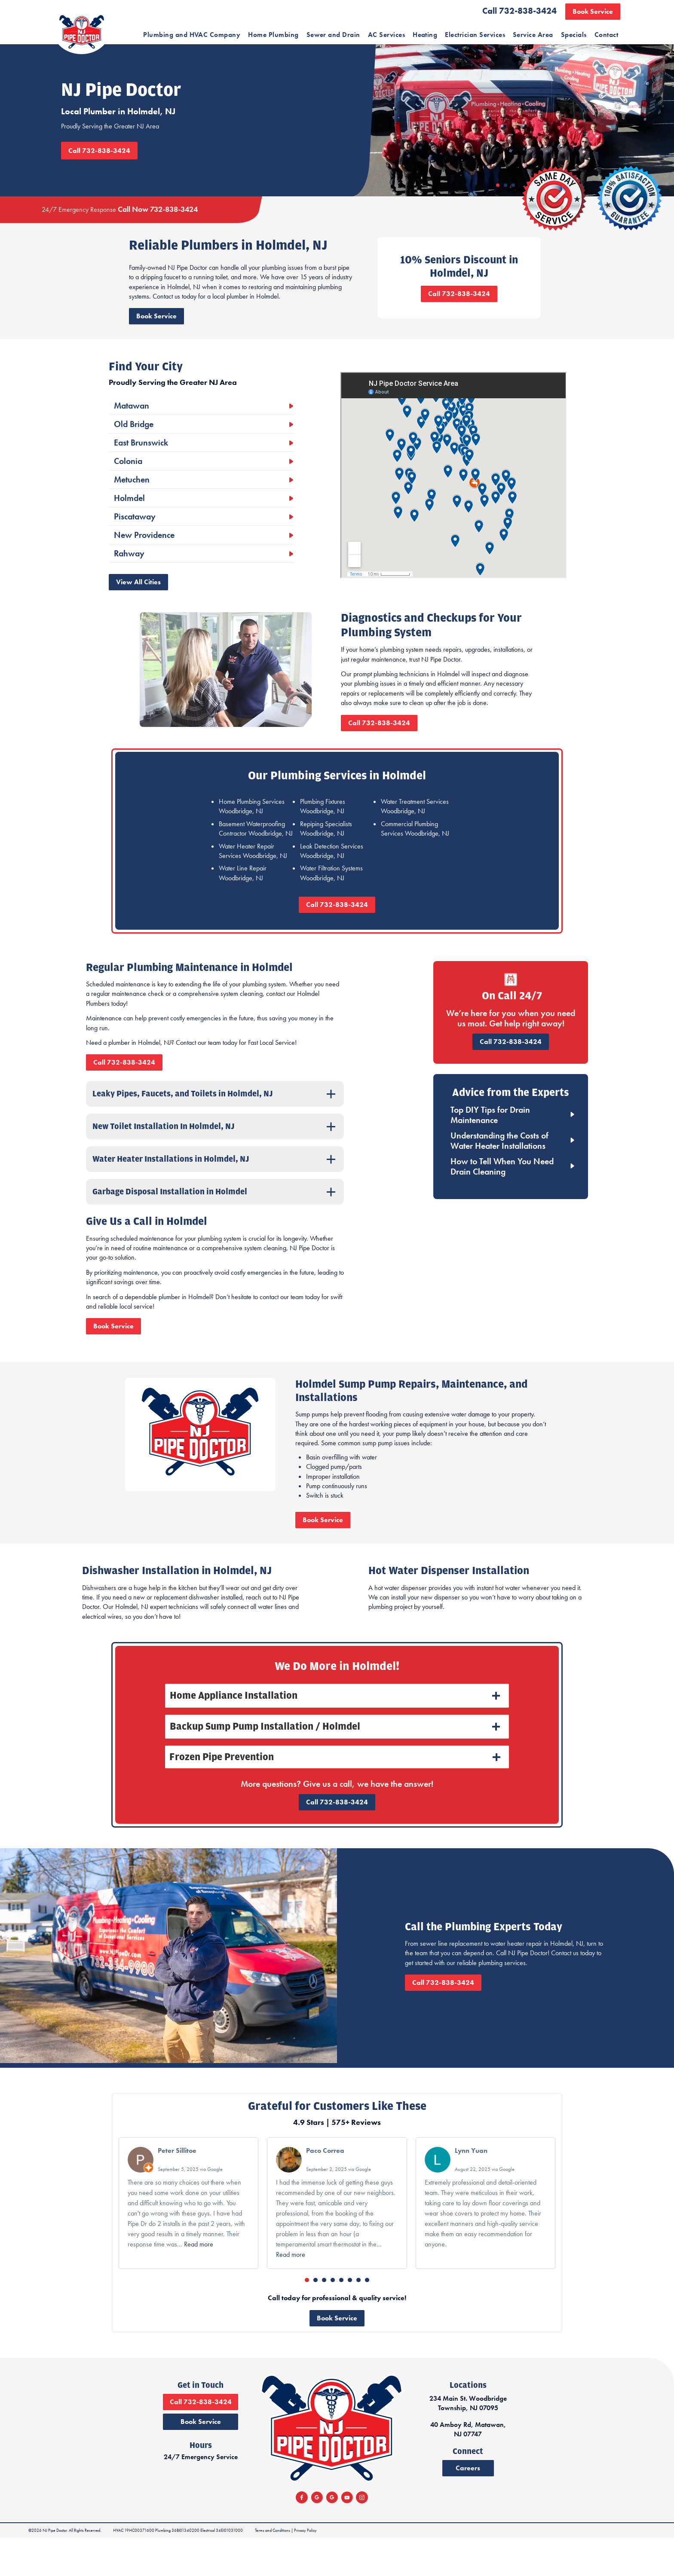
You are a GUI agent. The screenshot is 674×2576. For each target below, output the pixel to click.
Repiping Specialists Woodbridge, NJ (326, 851)
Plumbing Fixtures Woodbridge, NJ (322, 829)
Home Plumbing (273, 34)
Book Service (593, 11)
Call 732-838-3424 (519, 10)
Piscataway (133, 539)
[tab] (337, 1733)
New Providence (143, 558)
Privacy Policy (302, 2568)
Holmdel (128, 521)
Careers (556, 2514)
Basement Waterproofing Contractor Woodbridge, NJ (256, 851)
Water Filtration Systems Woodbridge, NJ (331, 896)
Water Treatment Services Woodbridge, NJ (415, 829)
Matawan (130, 428)
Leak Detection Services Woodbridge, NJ (331, 874)
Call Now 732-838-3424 (156, 222)
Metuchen (130, 502)
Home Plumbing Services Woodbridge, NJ (252, 829)
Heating (425, 34)
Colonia (127, 484)
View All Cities (137, 605)
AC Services (386, 34)
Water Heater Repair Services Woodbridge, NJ (253, 874)
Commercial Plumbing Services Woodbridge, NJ (415, 851)
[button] (307, 2317)
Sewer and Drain (333, 34)
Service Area (533, 34)
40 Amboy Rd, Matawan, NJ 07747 (556, 2476)
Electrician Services (475, 34)
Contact (606, 34)
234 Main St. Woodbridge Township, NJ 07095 (555, 2450)
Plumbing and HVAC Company (191, 34)
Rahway (128, 576)
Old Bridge (132, 447)
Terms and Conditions (269, 2568)
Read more (198, 2281)
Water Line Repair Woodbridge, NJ (243, 896)
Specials (574, 34)
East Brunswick (140, 465)
